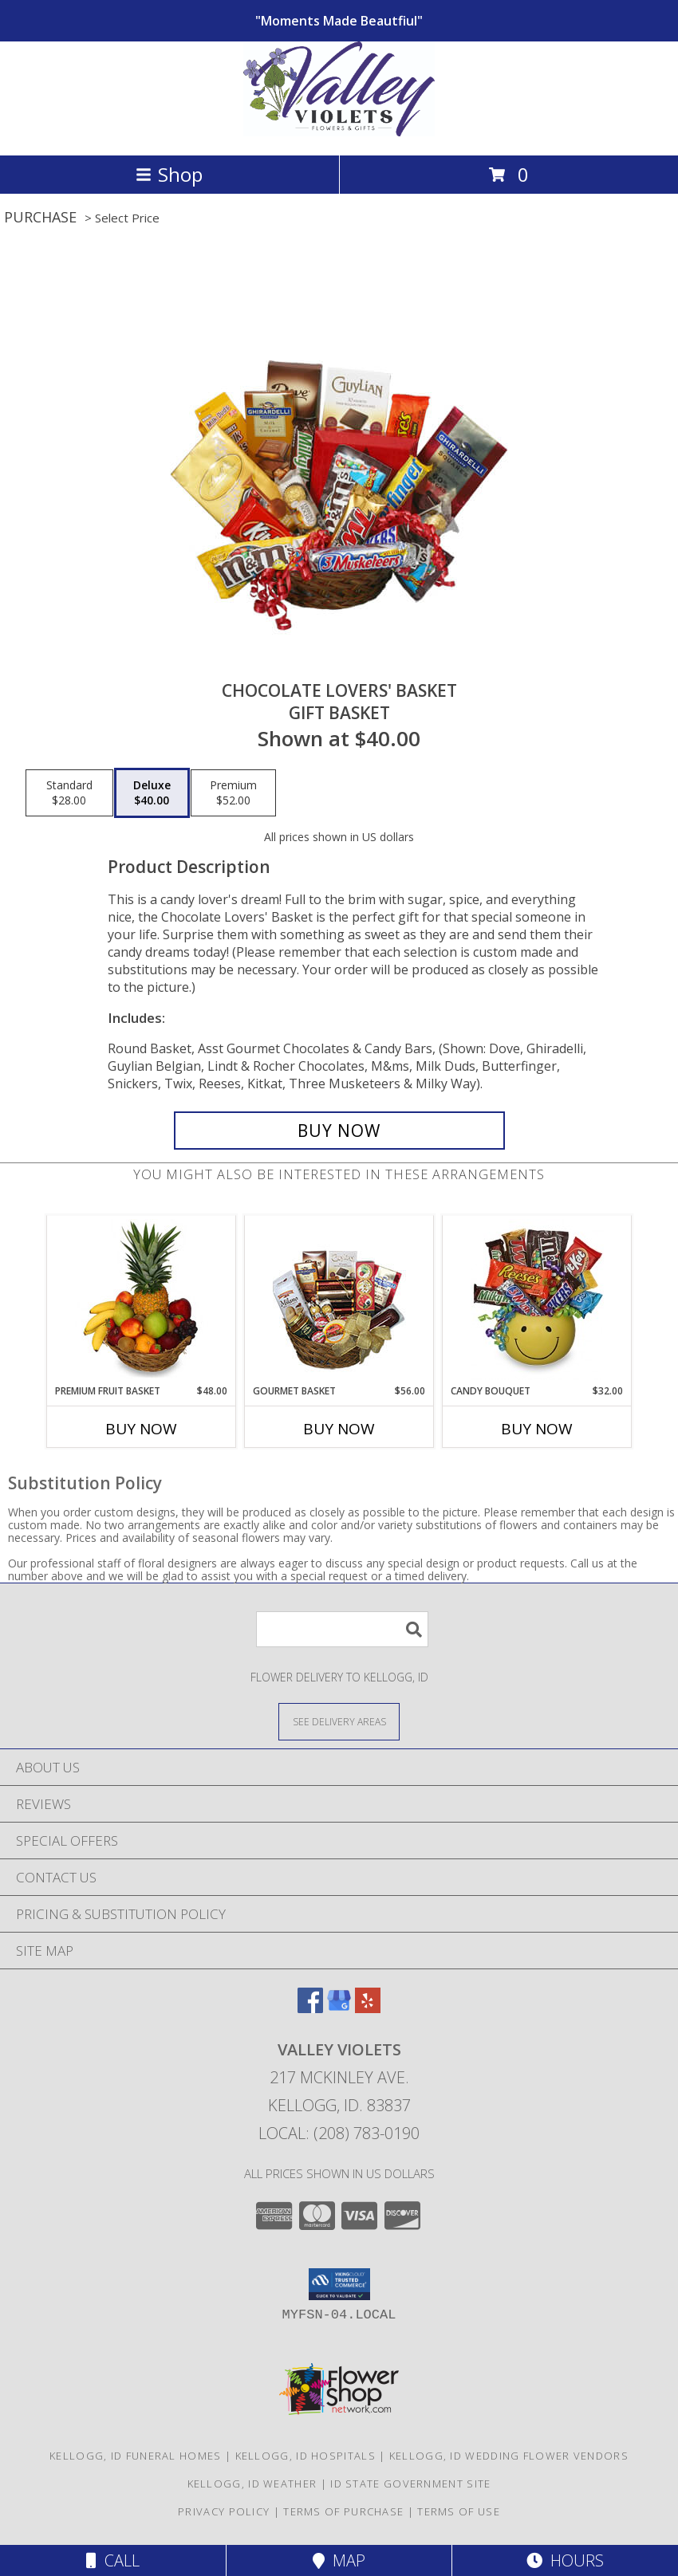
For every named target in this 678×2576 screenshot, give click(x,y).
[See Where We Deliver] (339, 1720)
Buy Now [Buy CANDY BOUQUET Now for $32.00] (537, 1428)
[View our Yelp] (367, 2008)
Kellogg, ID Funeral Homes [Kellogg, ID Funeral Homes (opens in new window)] (135, 2455)
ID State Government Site (410, 2483)
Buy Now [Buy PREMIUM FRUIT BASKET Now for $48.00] (141, 1428)
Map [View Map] (339, 2560)
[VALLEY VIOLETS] (339, 132)
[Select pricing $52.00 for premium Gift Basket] (233, 793)
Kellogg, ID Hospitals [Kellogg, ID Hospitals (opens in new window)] (305, 2455)
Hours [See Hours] (565, 2560)
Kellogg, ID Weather (252, 2483)
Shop (169, 174)
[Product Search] (342, 1629)
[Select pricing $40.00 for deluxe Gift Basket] (151, 793)
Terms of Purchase (343, 2511)
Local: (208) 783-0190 (339, 2133)
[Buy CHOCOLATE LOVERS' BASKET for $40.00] (339, 1130)
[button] (339, 2284)
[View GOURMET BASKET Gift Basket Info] (339, 1300)
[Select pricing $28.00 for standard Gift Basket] (69, 793)
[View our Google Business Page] (339, 2008)
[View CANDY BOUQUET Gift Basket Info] (537, 1299)
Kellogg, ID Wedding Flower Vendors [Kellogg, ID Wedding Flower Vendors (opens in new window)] (509, 2455)
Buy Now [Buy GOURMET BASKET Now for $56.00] (339, 1428)
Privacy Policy (224, 2511)
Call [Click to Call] (113, 2560)
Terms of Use (458, 2511)
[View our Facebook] (310, 2008)
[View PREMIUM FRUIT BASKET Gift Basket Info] (141, 1299)
